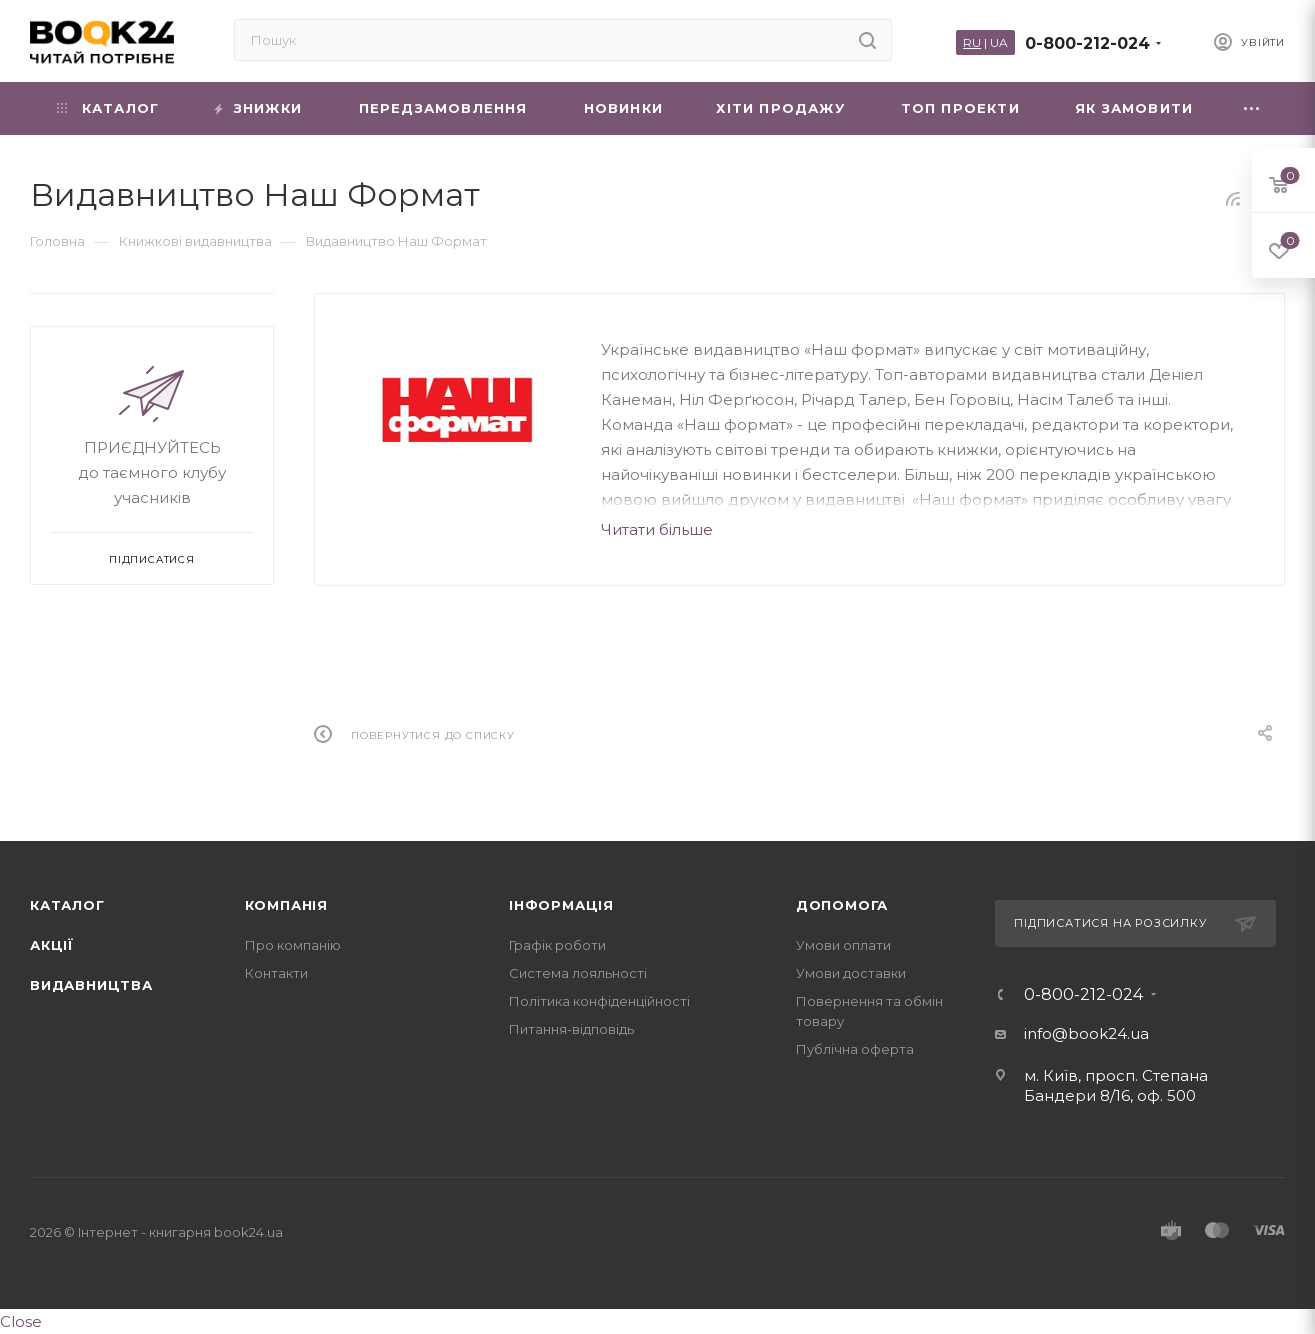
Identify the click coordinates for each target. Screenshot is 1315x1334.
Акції (52, 945)
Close (21, 1321)
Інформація (561, 905)
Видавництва (91, 985)
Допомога (842, 905)
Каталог (67, 905)
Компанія (286, 905)
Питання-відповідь (571, 1029)
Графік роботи (557, 945)
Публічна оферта (855, 1049)
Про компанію (293, 945)
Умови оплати (843, 945)
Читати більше (657, 529)
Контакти (276, 973)
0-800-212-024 (1087, 43)
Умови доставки (851, 973)
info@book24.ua (1086, 1033)
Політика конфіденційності (599, 1001)
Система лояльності (578, 973)
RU (972, 42)
